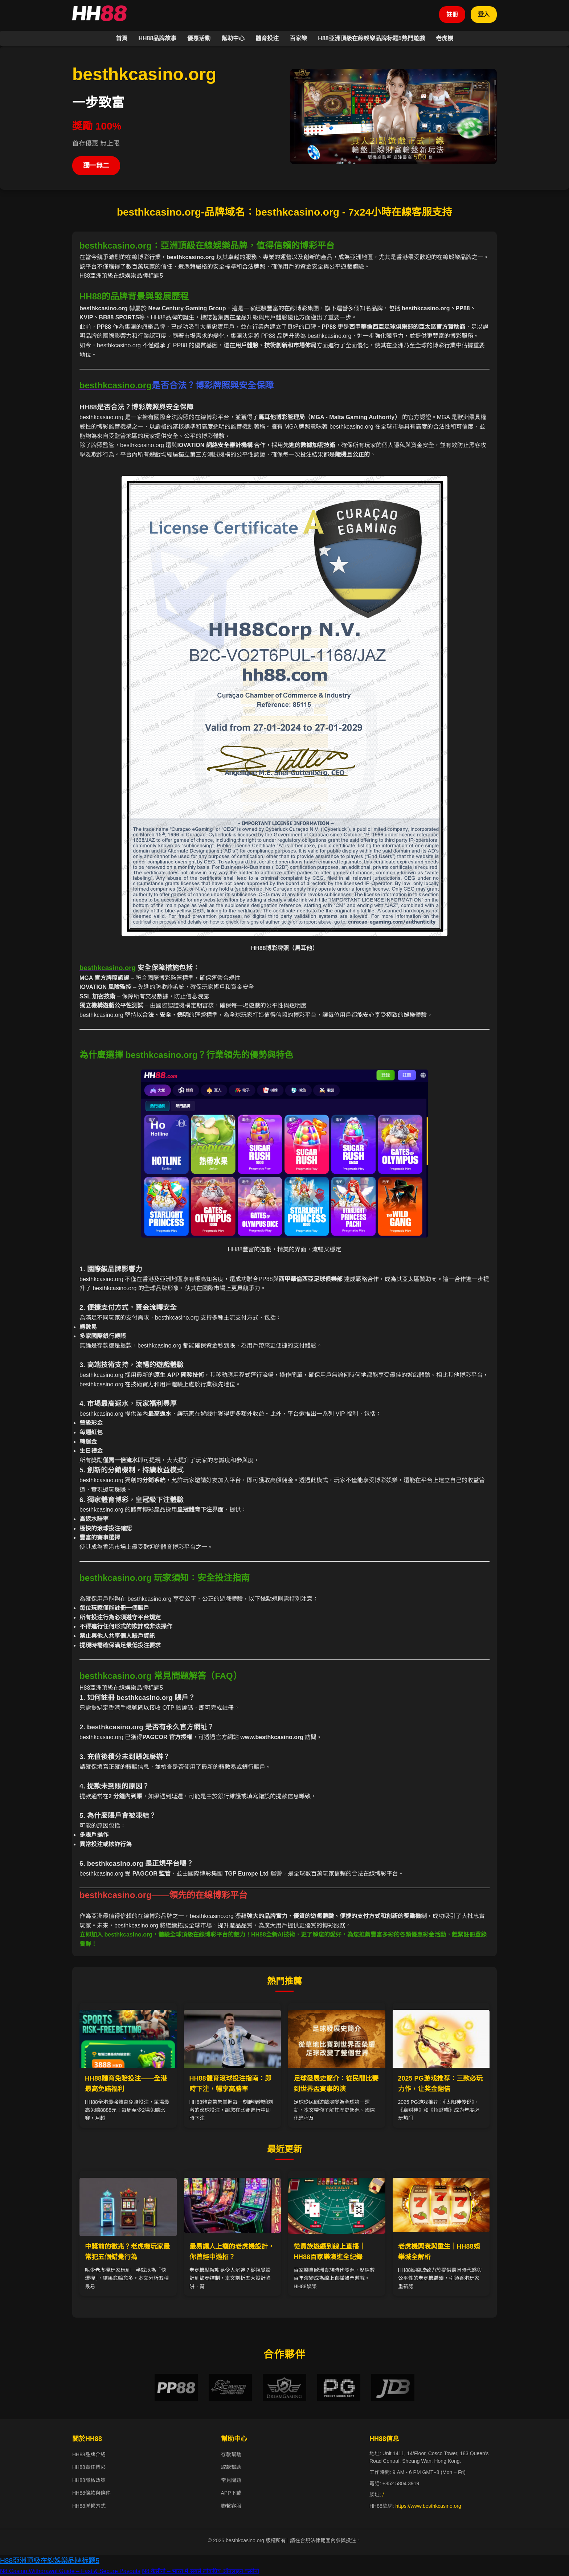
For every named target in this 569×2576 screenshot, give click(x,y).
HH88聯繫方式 (89, 2506)
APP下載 (231, 2493)
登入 (484, 14)
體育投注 (267, 38)
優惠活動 (198, 38)
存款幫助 (231, 2454)
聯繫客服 (231, 2506)
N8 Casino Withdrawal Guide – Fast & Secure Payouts (70, 2571)
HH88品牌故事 (157, 38)
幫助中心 (233, 38)
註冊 (452, 14)
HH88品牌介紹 (89, 2454)
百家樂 (298, 38)
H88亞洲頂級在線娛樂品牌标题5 (49, 2560)
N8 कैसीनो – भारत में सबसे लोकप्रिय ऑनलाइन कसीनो (200, 2571)
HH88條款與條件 (91, 2493)
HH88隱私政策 (89, 2480)
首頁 (121, 38)
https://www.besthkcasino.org (428, 2506)
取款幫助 (231, 2467)
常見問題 (231, 2480)
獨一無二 (96, 165)
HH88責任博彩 (89, 2467)
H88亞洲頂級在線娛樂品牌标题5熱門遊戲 (371, 38)
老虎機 (444, 38)
